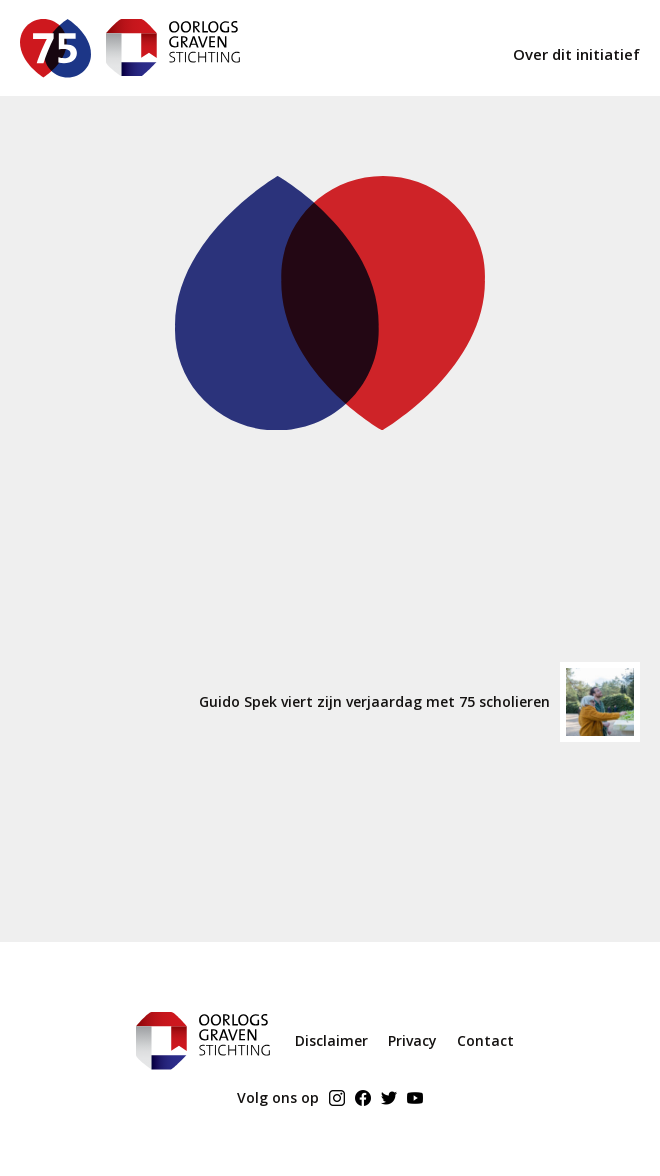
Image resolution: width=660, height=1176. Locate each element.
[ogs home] (173, 48)
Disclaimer (331, 1041)
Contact (485, 1041)
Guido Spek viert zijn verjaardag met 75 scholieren (419, 702)
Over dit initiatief (576, 54)
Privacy (412, 1041)
